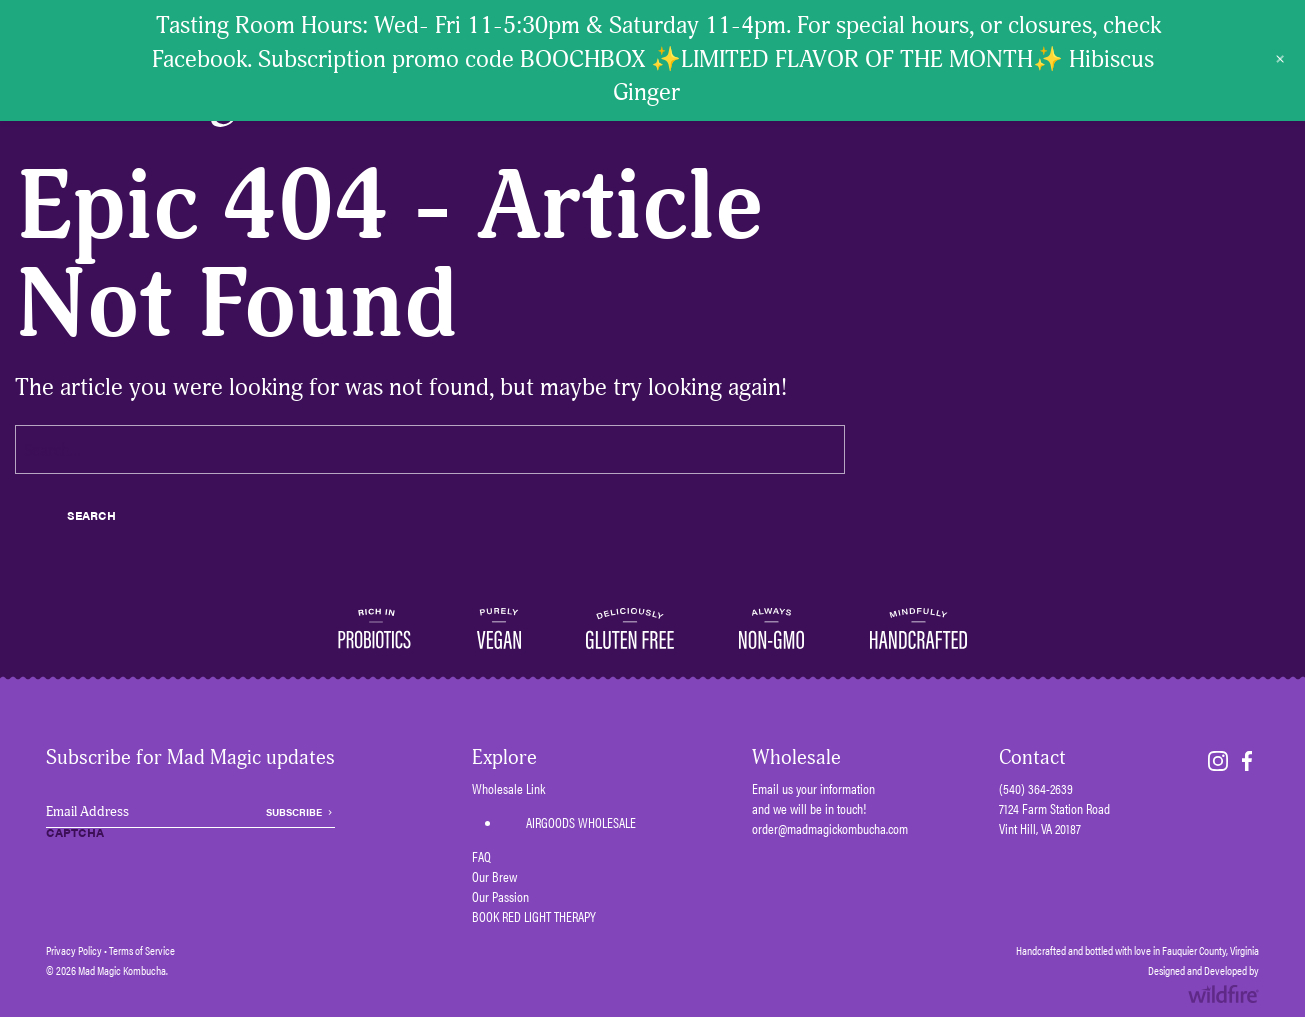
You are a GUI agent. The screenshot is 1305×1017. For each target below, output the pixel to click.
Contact (1032, 757)
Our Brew (494, 876)
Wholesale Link (508, 788)
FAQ (481, 856)
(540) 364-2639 (1036, 788)
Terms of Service (142, 950)
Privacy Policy (74, 950)
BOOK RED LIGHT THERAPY (534, 916)
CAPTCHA (75, 833)
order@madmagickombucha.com (830, 828)
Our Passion (500, 896)
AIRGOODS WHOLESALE (581, 822)
